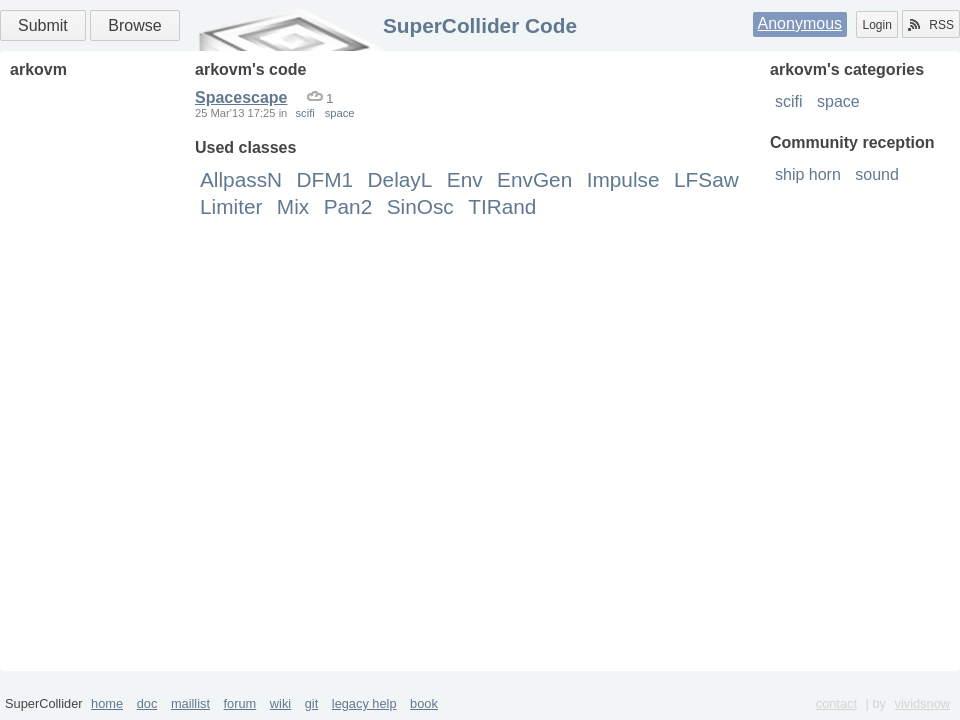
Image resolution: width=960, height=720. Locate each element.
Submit (43, 25)
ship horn (808, 174)
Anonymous (800, 23)
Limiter (231, 206)
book (424, 703)
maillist (190, 703)
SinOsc (420, 206)
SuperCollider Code (480, 25)
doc (147, 703)
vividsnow (922, 703)
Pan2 (348, 206)
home (107, 703)
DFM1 (325, 179)
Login (876, 25)
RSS (931, 25)
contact (836, 703)
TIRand (502, 206)
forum (240, 703)
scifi (789, 101)
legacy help (364, 703)
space (838, 101)
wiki (280, 703)
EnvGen (534, 179)
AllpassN (241, 179)
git (312, 703)
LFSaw (706, 179)
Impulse (623, 179)
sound (877, 174)
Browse (134, 25)
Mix (293, 206)
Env (465, 179)
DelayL (400, 179)
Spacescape (241, 97)
